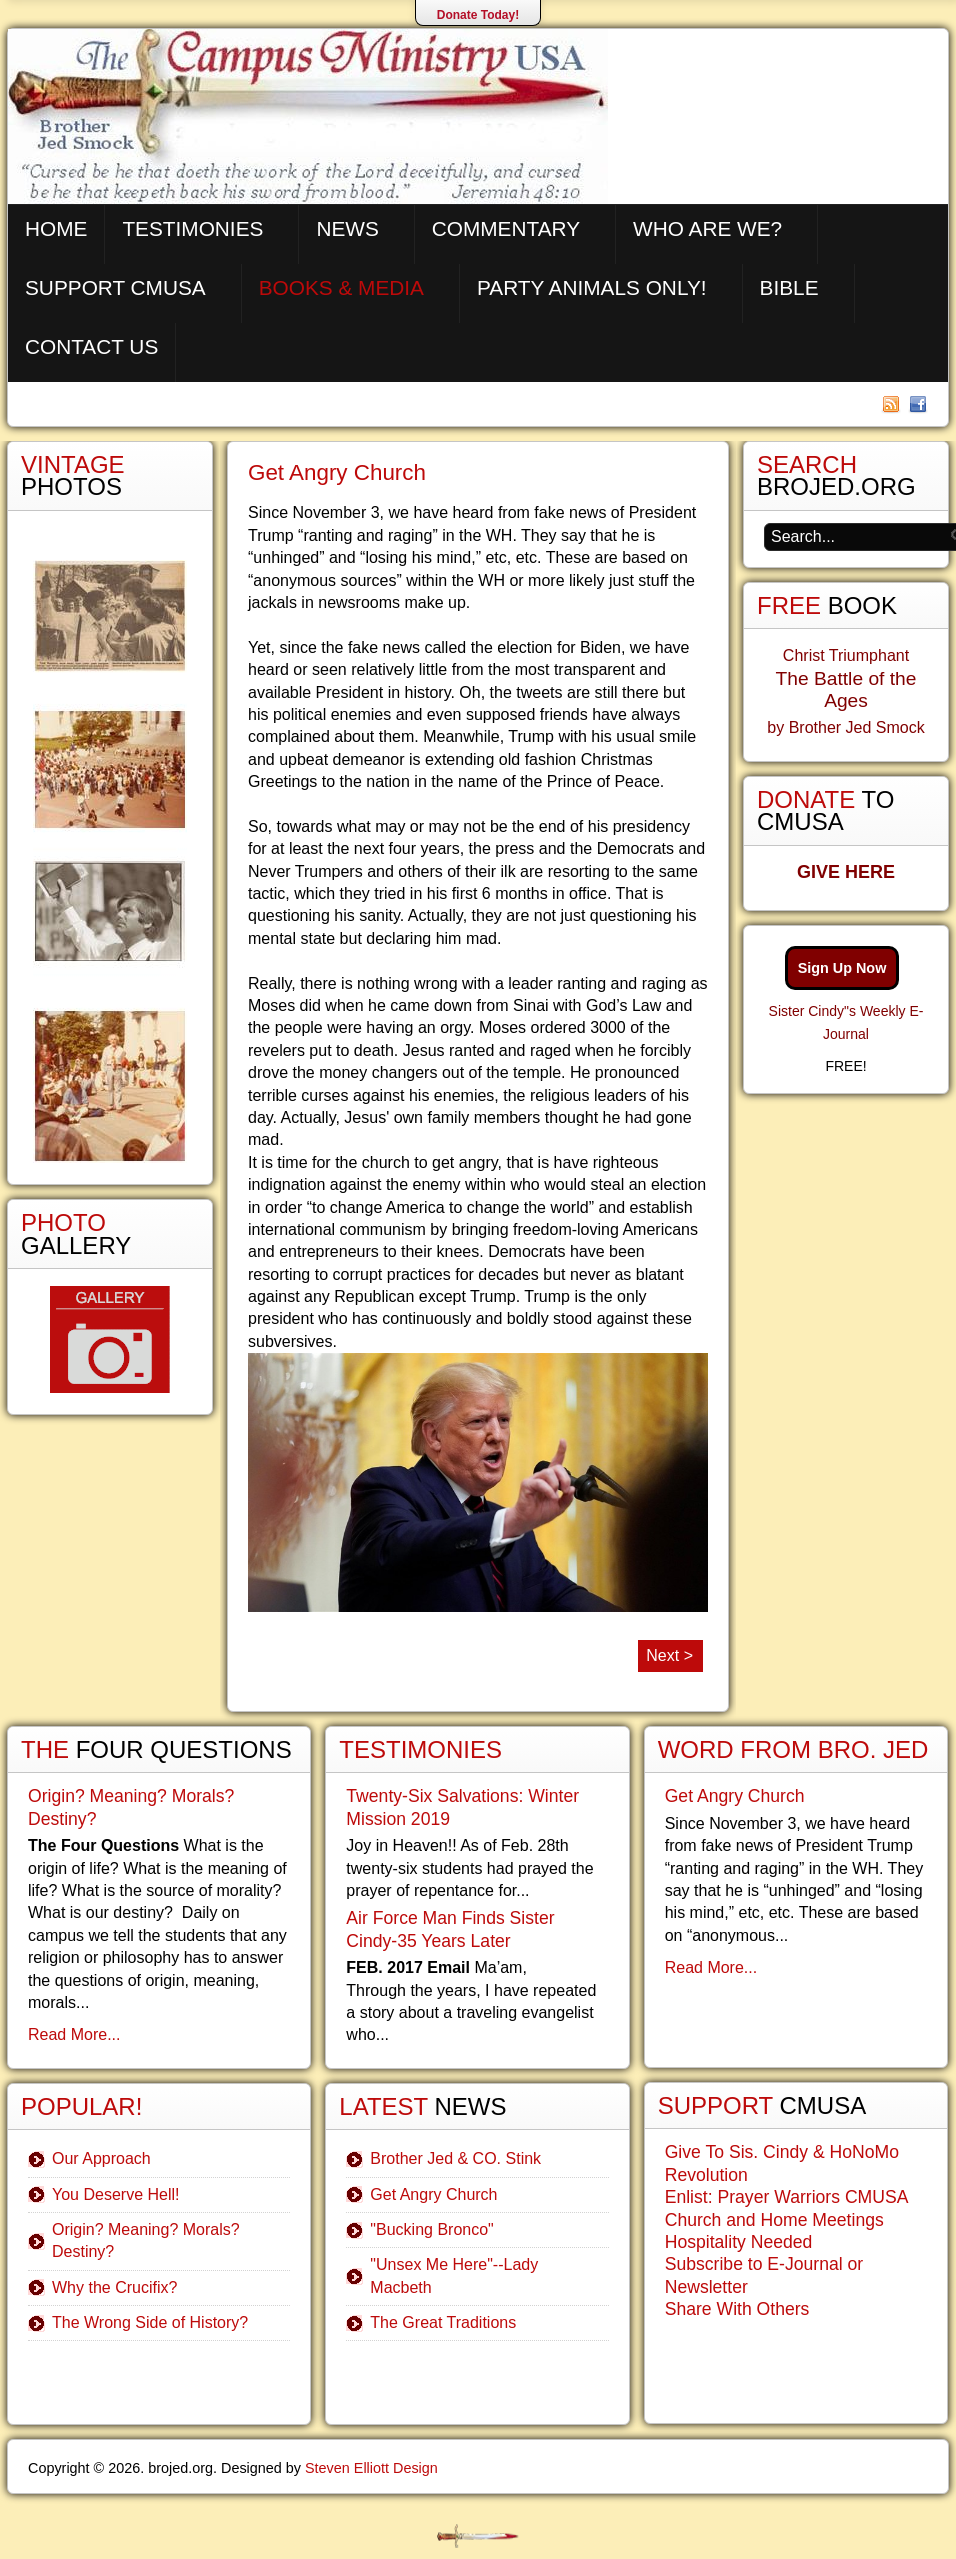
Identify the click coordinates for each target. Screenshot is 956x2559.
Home (56, 228)
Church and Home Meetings (774, 2220)
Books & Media (341, 287)
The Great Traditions (443, 2322)
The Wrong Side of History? (150, 2322)
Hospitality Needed (739, 2242)
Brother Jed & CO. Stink (455, 2158)
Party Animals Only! (592, 287)
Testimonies (192, 228)
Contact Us (91, 346)
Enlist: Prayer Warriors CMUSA (787, 2197)
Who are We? (707, 228)
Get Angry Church (337, 472)
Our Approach (101, 2158)
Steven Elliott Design (371, 2468)
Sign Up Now (842, 968)
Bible (789, 287)
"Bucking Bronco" (431, 2229)
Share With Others (737, 2309)
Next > (669, 1655)
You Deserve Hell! (115, 2194)
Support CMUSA (115, 287)
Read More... (74, 2034)
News (347, 228)
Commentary (506, 228)
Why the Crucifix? (114, 2287)
